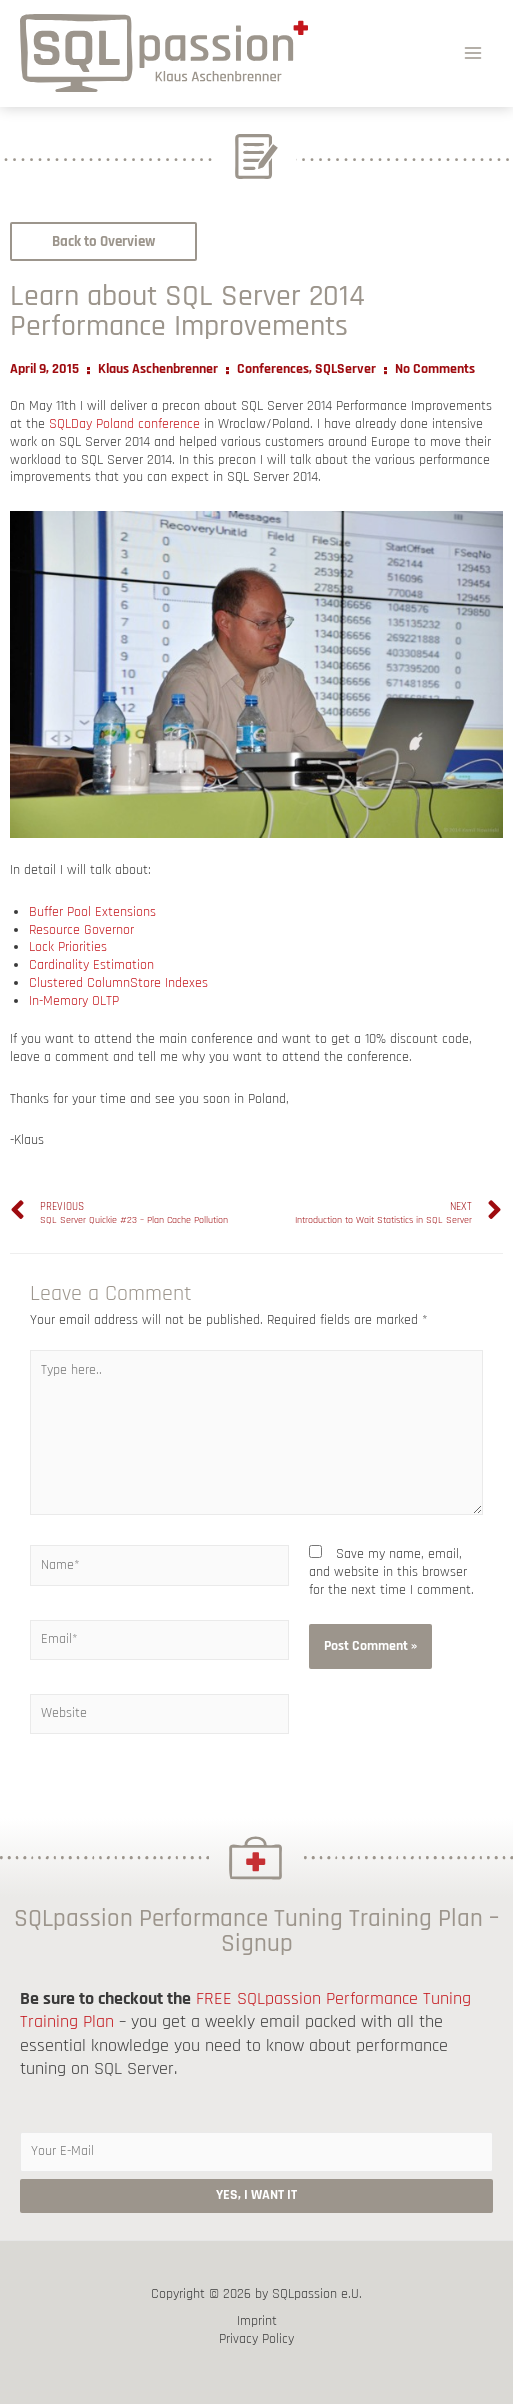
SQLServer (345, 369)
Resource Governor (81, 930)
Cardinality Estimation (91, 965)
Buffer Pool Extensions (92, 912)
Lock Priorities (68, 947)
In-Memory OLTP (74, 1001)
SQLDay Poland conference (124, 424)
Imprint (257, 2321)
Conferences (273, 369)
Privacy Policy (256, 2339)
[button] (103, 241)
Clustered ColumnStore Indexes (118, 983)
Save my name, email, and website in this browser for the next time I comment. (391, 1572)
